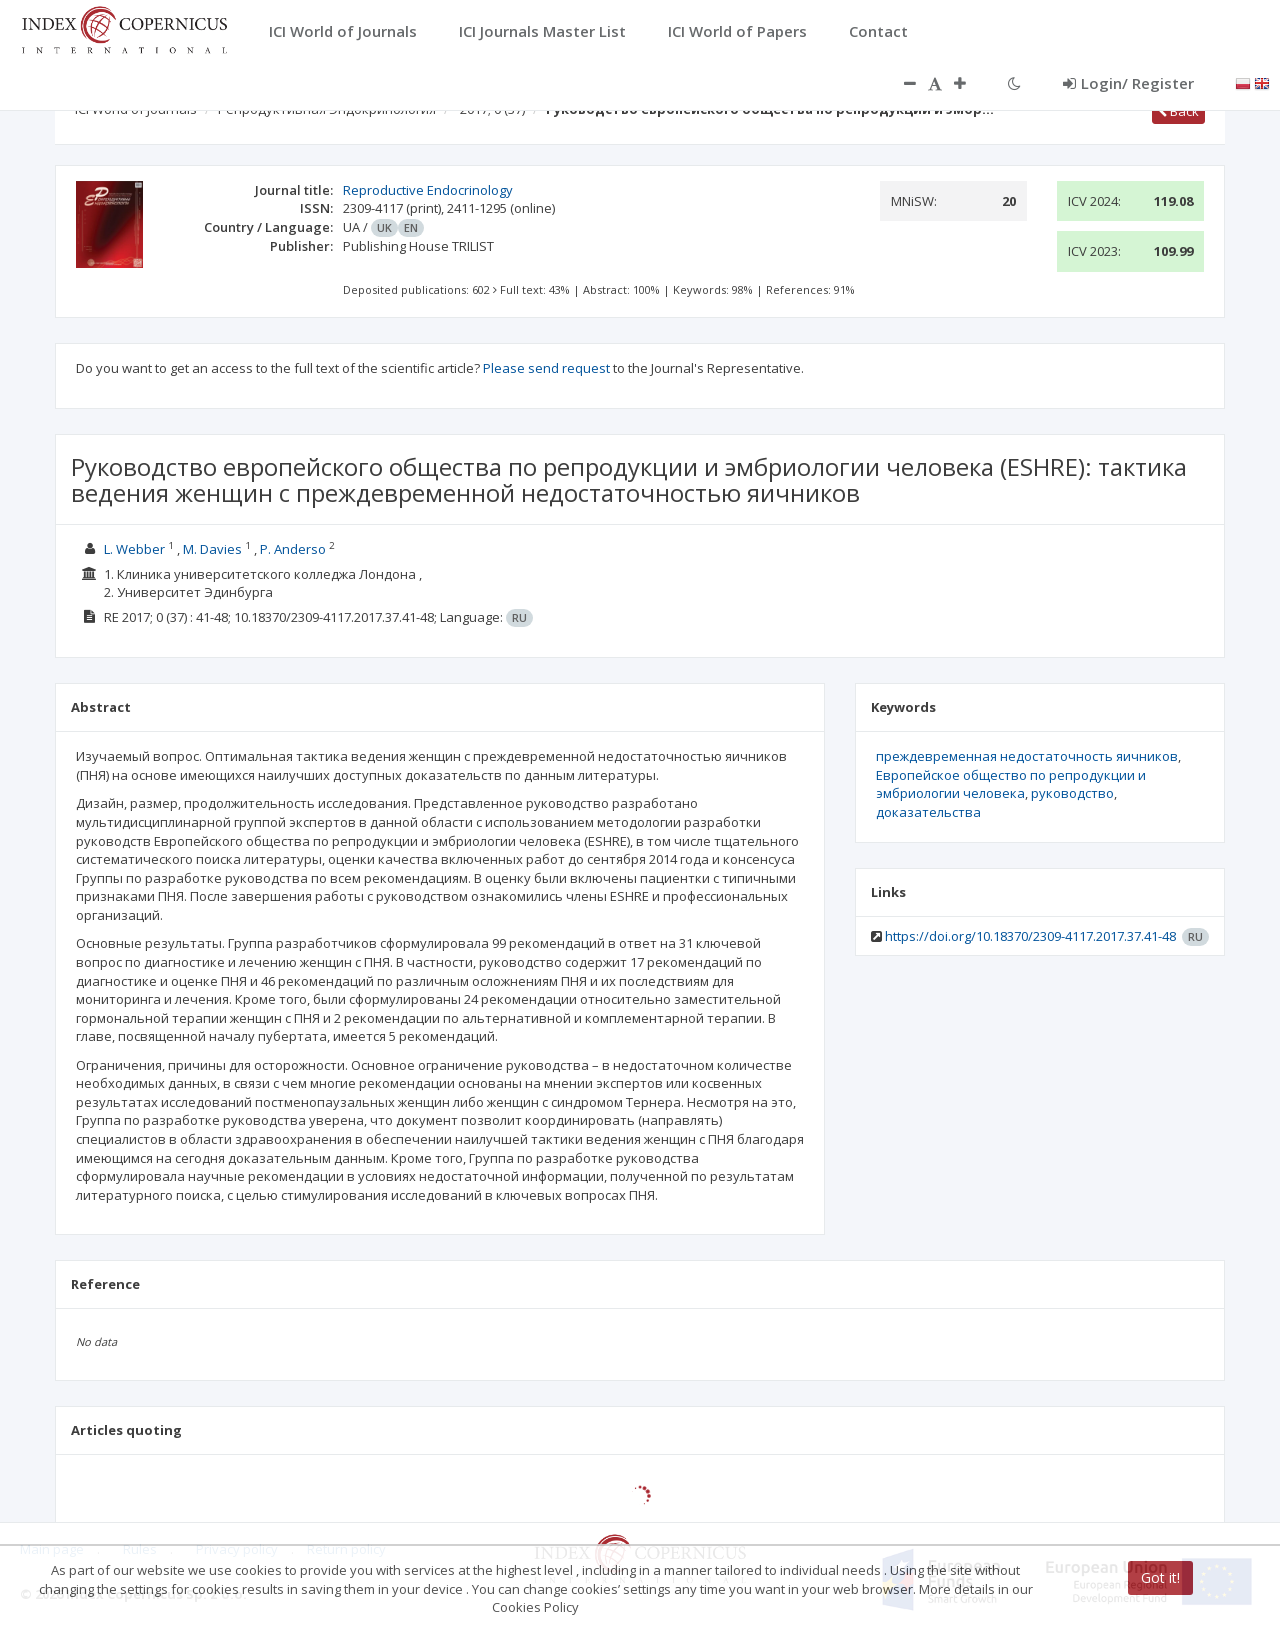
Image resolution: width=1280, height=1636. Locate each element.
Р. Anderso (293, 549)
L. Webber (134, 549)
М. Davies (212, 549)
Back (1178, 111)
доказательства (928, 812)
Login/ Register (1128, 83)
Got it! (1160, 1577)
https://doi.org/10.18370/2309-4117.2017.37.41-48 (1030, 936)
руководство (1072, 793)
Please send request (546, 368)
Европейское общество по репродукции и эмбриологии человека (1011, 784)
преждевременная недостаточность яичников (1027, 756)
